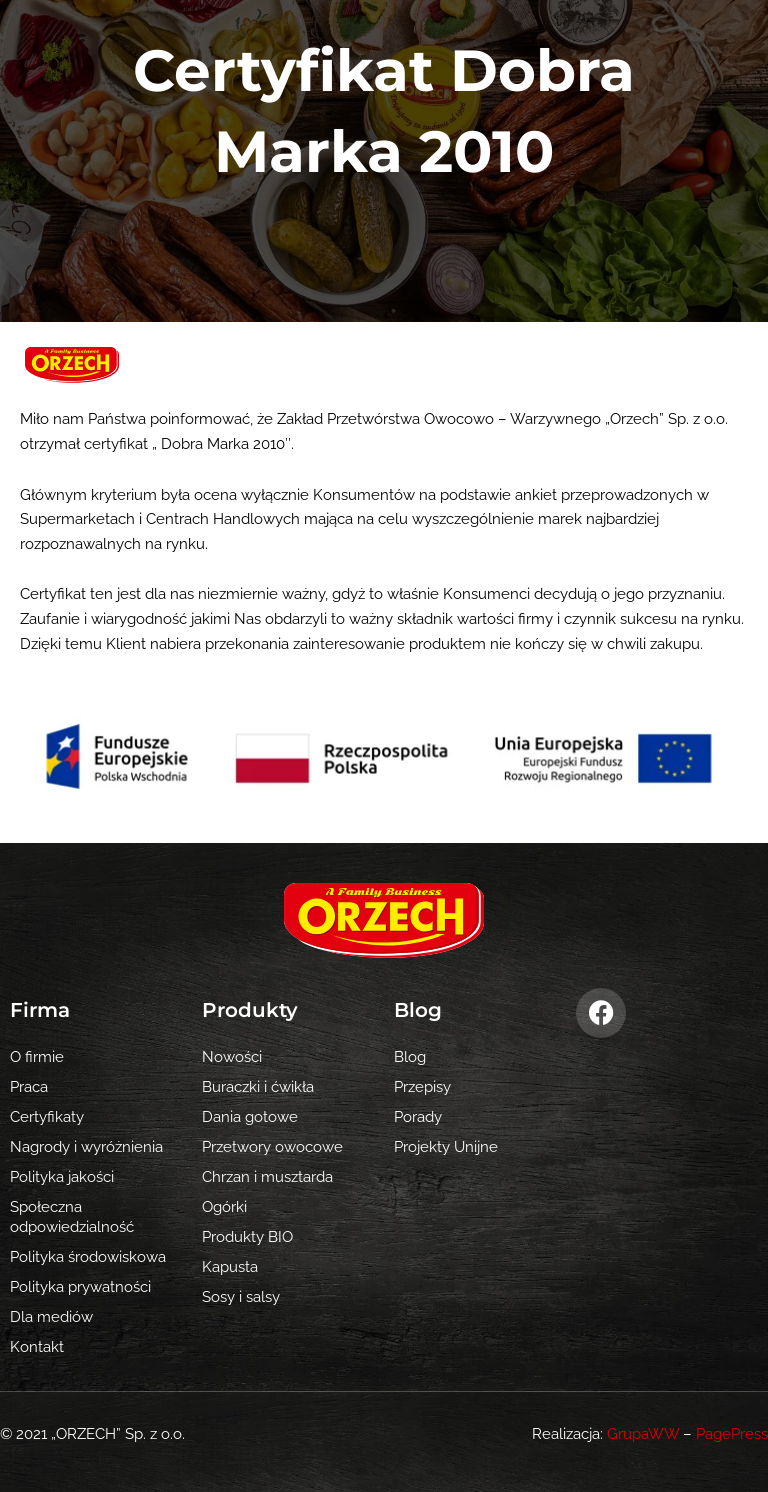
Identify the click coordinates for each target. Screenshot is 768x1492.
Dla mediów (51, 1316)
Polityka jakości (62, 1176)
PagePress (732, 1433)
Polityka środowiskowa (88, 1256)
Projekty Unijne (446, 1146)
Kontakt (37, 1346)
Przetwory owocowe (272, 1146)
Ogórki (224, 1206)
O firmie (37, 1056)
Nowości (232, 1056)
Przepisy (422, 1086)
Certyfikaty (47, 1116)
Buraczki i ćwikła (258, 1086)
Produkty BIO (247, 1236)
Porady (418, 1116)
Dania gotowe (250, 1116)
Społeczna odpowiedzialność (72, 1216)
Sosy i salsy (241, 1296)
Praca (29, 1086)
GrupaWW (643, 1433)
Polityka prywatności (80, 1286)
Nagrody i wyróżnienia (86, 1146)
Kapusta (230, 1266)
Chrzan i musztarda (267, 1176)
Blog (410, 1056)
